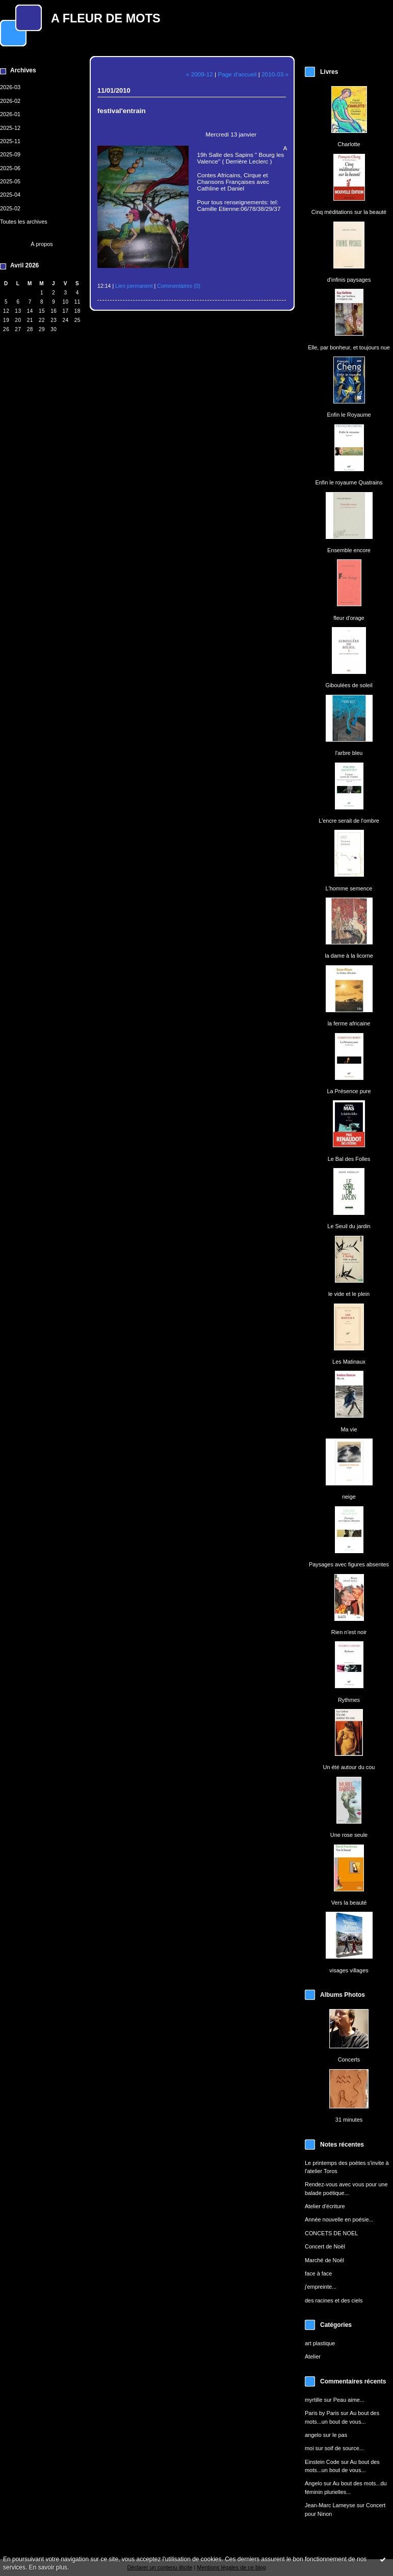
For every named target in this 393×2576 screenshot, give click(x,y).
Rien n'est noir (348, 1632)
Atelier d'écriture (325, 2206)
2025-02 (10, 208)
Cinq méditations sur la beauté (348, 212)
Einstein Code (322, 2462)
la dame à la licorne (349, 956)
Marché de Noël (324, 2260)
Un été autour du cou (349, 1767)
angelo (313, 2435)
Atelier (313, 2356)
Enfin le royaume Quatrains (348, 482)
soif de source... (344, 2448)
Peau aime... (348, 2400)
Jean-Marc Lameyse (330, 2505)
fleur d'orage (348, 618)
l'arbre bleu (349, 753)
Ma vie (348, 1429)
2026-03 (10, 87)
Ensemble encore (349, 550)
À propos (42, 244)
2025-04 (10, 195)
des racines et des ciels (333, 2300)
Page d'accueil (237, 74)
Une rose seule (349, 1835)
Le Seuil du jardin (348, 1226)
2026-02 (10, 101)
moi (309, 2448)
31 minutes (348, 2120)
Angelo (313, 2483)
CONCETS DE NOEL (331, 2233)
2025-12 (10, 128)
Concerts (349, 2059)
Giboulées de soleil (348, 685)
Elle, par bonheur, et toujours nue (349, 347)
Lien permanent (134, 286)
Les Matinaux (348, 1362)
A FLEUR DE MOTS (106, 18)
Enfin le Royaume (349, 415)
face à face (318, 2273)
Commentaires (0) (178, 286)
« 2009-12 (199, 74)
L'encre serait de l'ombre (349, 821)
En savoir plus (48, 2567)
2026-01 (10, 114)
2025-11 (10, 141)
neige (349, 1497)
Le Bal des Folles (349, 1159)
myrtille (314, 2400)
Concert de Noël (325, 2246)
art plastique (320, 2343)
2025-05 (10, 181)
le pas (339, 2435)
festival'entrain (121, 111)
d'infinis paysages (349, 280)
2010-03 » (275, 74)
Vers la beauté (349, 1903)
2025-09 (10, 154)
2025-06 (10, 168)
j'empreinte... (320, 2287)
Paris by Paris (322, 2413)
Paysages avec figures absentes (349, 1564)
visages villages (348, 1970)
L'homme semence (349, 888)
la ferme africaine (349, 1023)
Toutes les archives (23, 222)
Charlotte (348, 144)
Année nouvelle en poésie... (339, 2219)
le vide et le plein (349, 1294)
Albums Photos (342, 1994)
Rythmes (349, 1700)
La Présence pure (349, 1091)
